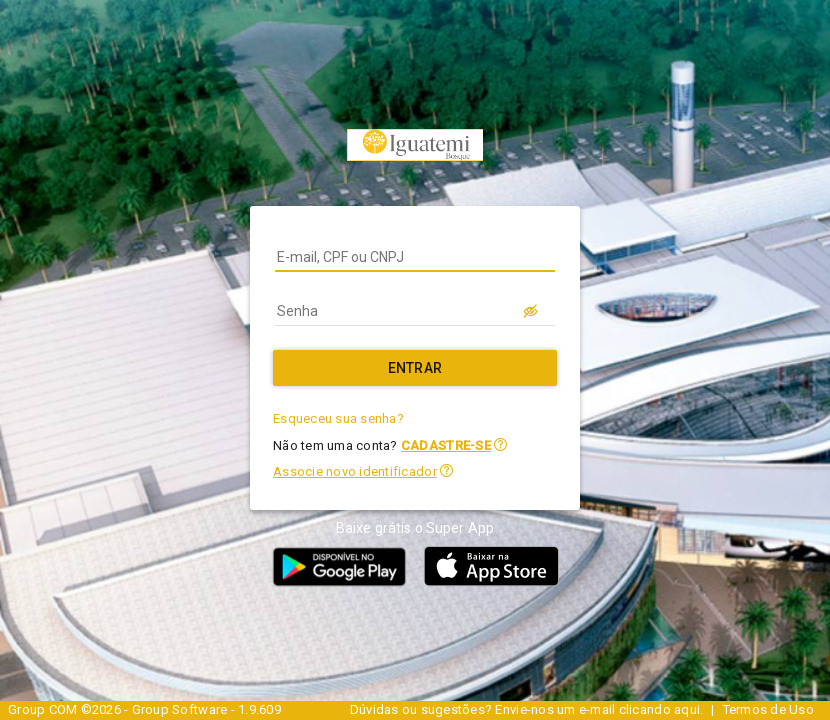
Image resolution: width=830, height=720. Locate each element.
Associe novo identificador (355, 471)
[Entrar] (415, 368)
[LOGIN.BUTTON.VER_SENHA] (531, 311)
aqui (687, 709)
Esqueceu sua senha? (338, 418)
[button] (500, 444)
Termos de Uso (768, 709)
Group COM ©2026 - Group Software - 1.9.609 (144, 709)
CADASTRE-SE (446, 445)
